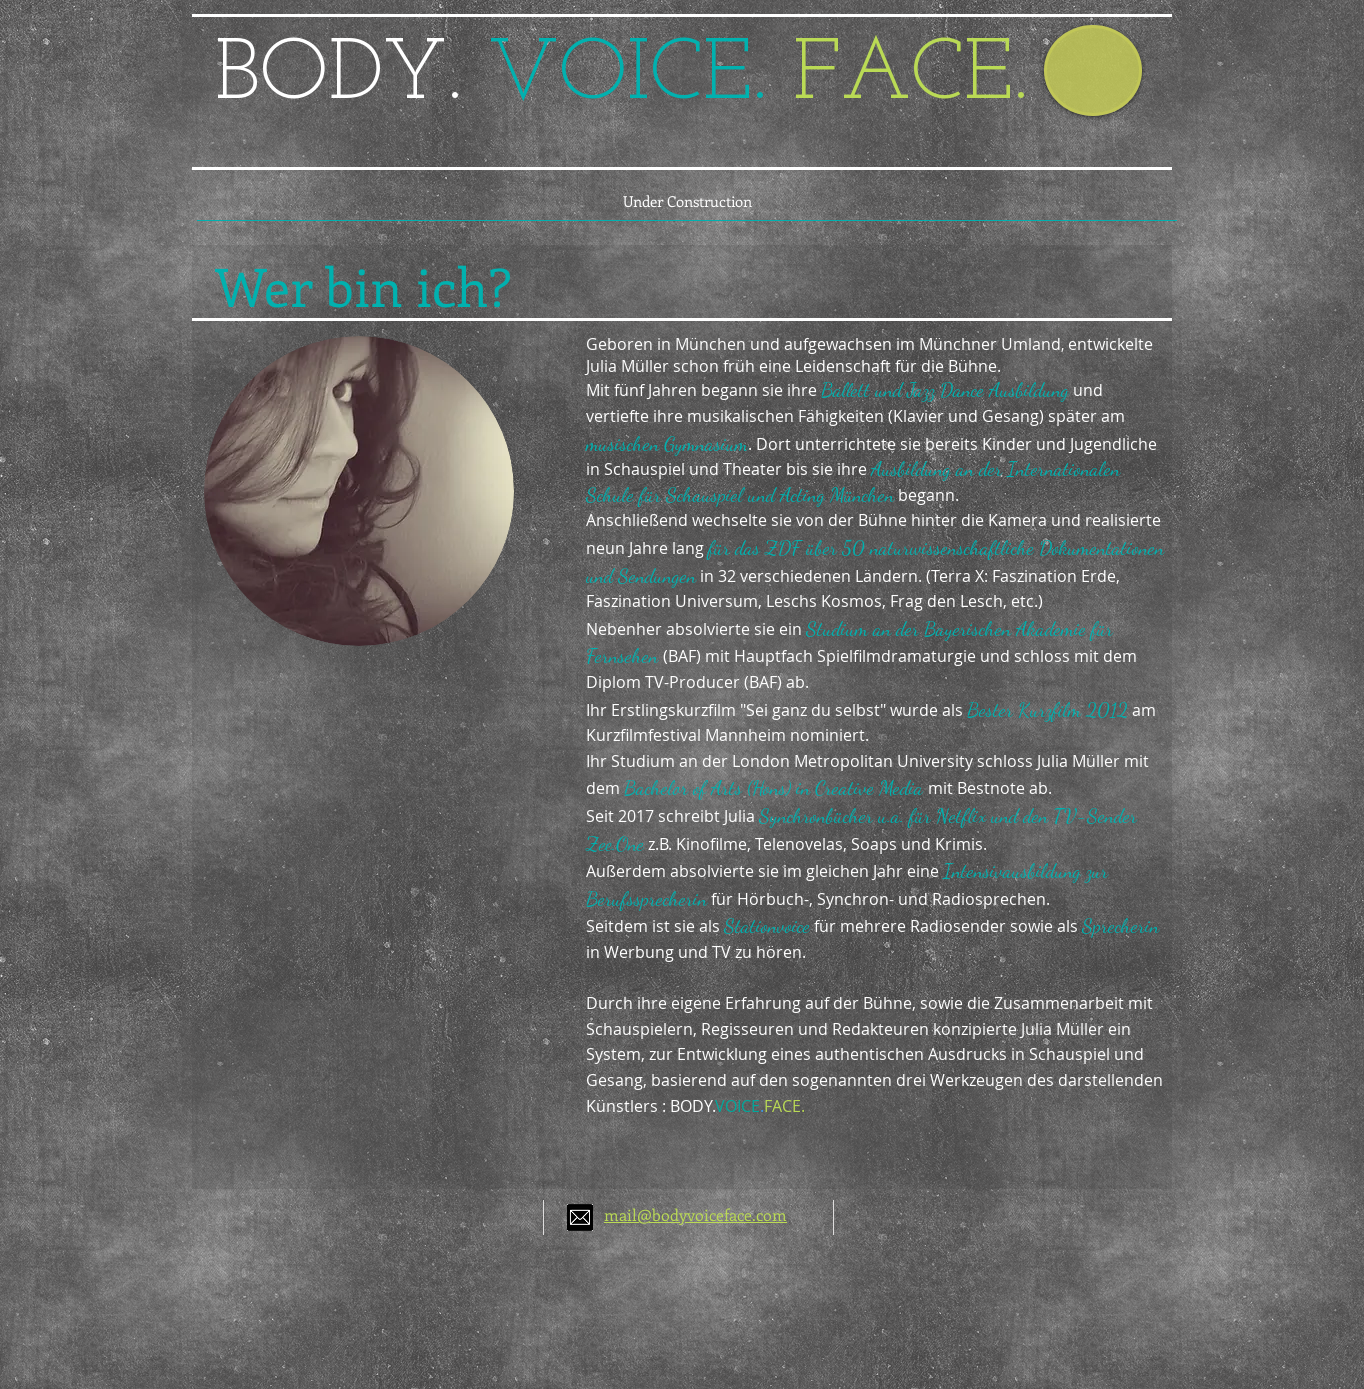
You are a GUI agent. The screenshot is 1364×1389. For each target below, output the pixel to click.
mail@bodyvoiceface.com (695, 1214)
